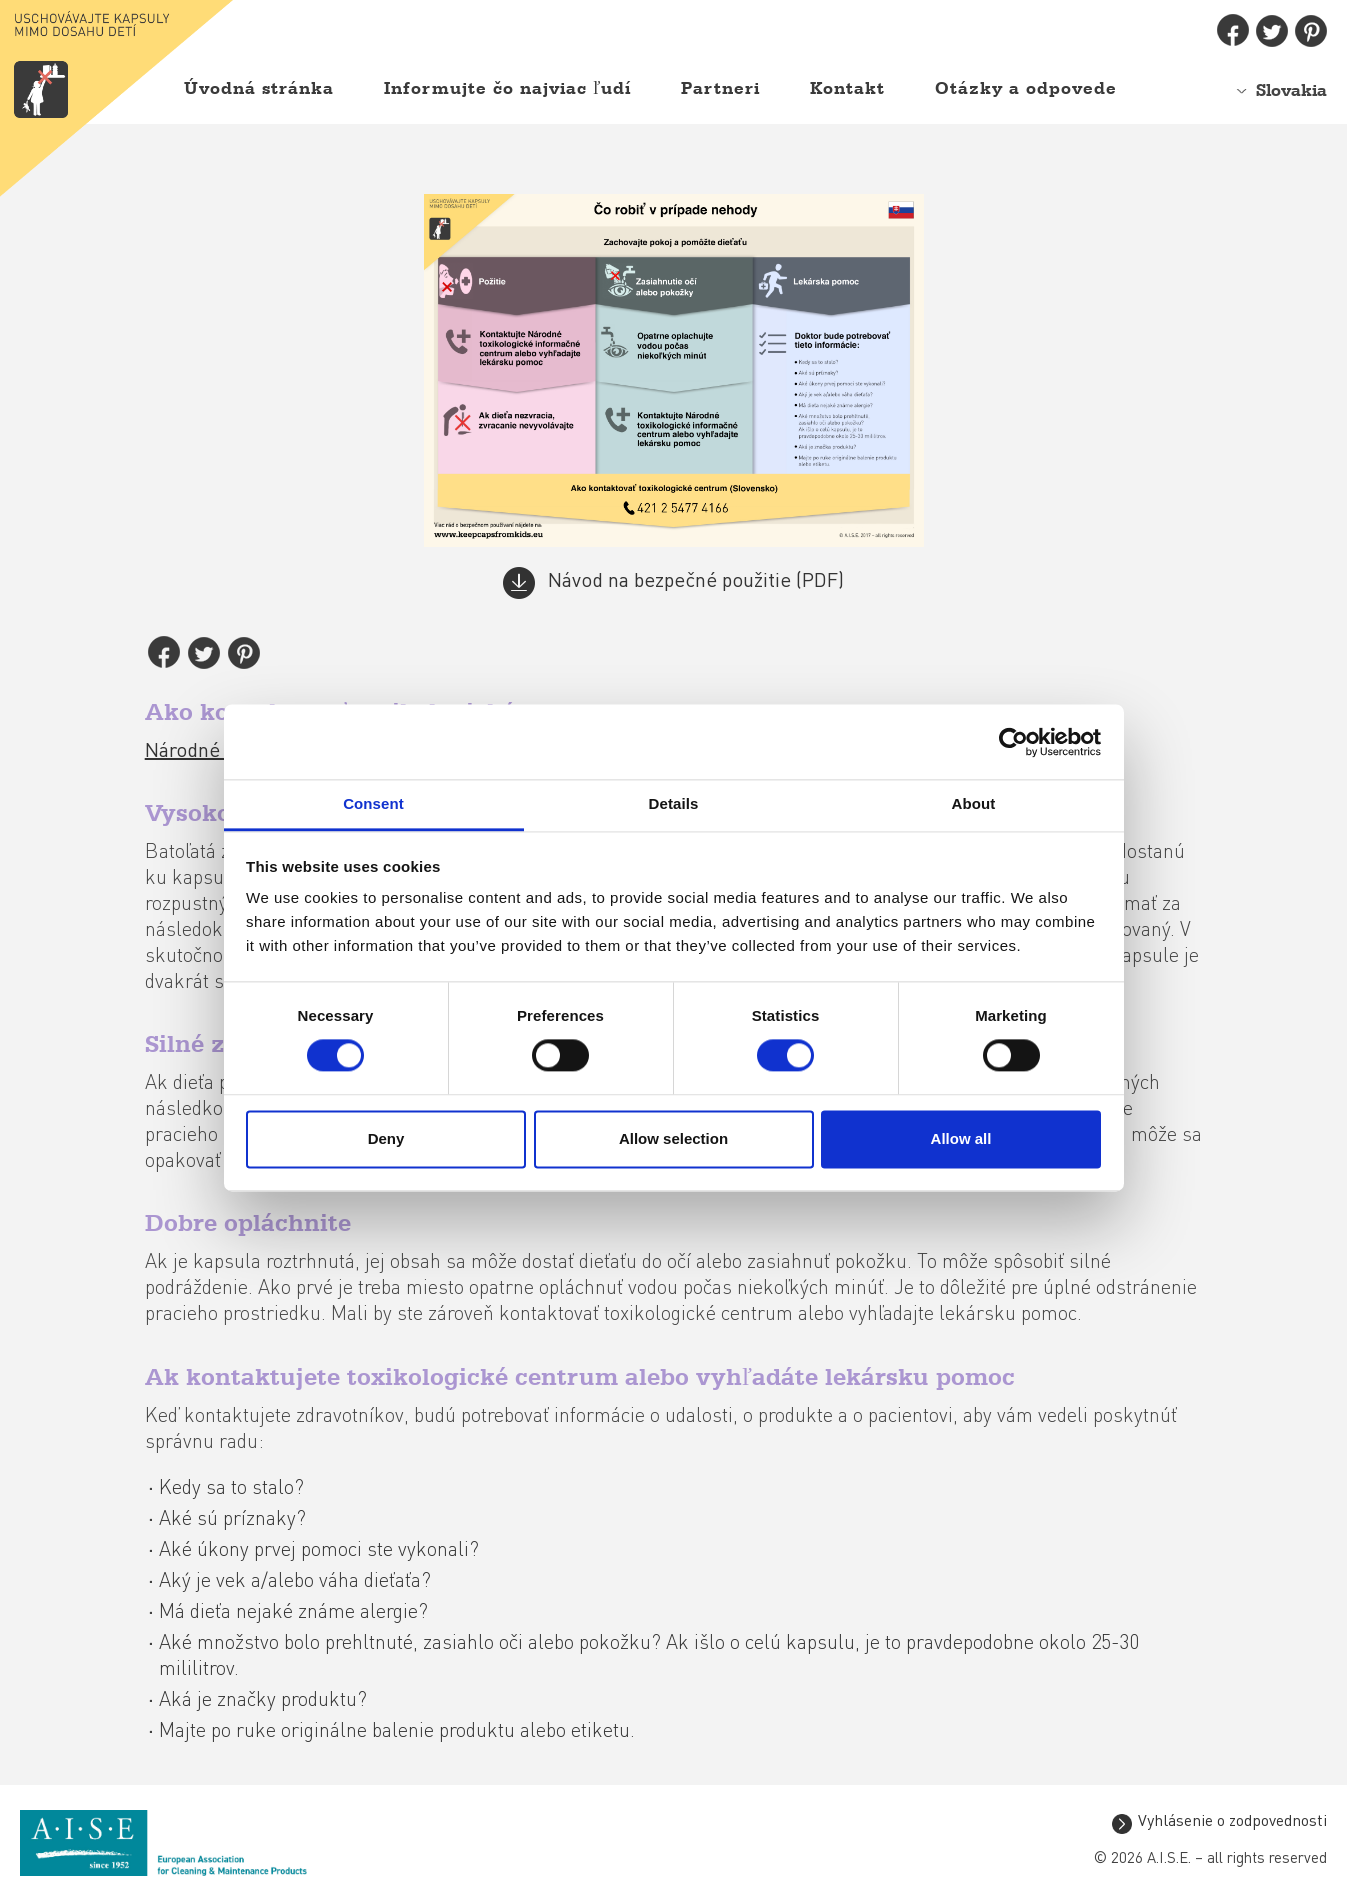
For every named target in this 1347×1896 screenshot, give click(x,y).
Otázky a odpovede (1026, 89)
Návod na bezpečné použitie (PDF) (696, 583)
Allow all (961, 1138)
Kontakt (847, 89)
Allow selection (673, 1138)
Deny (386, 1138)
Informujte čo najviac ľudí (507, 89)
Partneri (720, 89)
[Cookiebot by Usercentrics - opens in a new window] (1013, 742)
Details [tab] (674, 803)
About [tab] (974, 803)
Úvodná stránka (259, 89)
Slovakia (1291, 91)
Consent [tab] (373, 803)
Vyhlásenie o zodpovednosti (1232, 1823)
